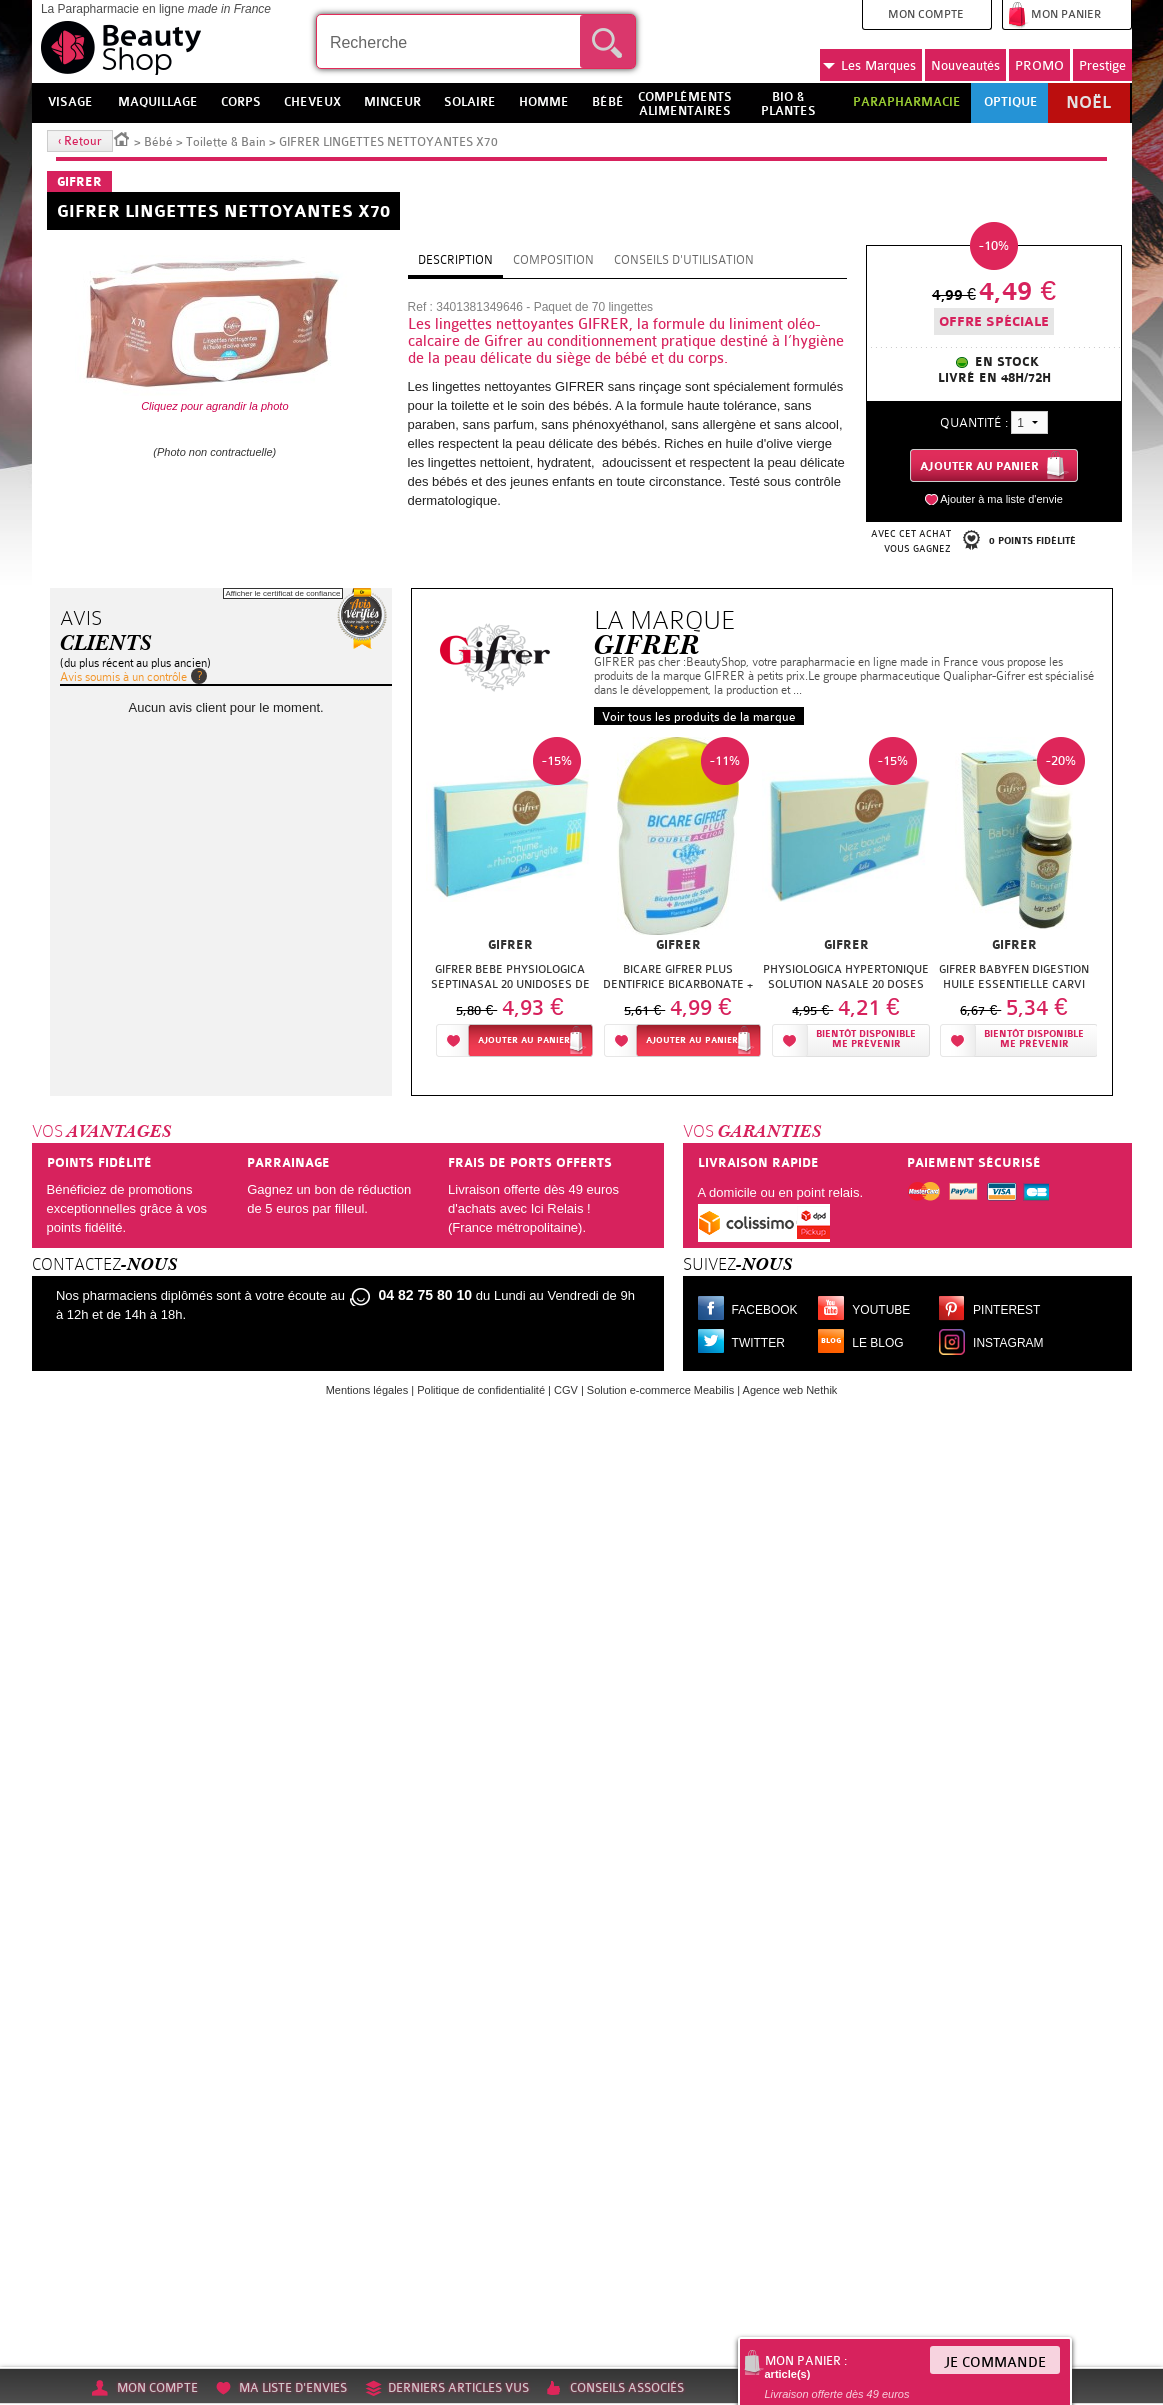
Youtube (881, 1310)
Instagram (1008, 1343)
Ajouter (524, 1040)
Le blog (877, 1343)
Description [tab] (455, 260)
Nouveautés (965, 65)
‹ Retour (80, 141)
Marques (869, 66)
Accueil (122, 138)
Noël (1088, 103)
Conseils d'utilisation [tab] (684, 260)
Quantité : (974, 422)
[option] (510, 902)
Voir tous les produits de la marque (699, 717)
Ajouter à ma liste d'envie (1001, 499)
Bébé (158, 142)
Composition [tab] (553, 260)
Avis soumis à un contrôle (123, 677)
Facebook (765, 1310)
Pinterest (1006, 1310)
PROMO (1039, 65)
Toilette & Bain (226, 142)
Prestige (1102, 65)
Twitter (758, 1343)
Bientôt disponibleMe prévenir (866, 1039)
